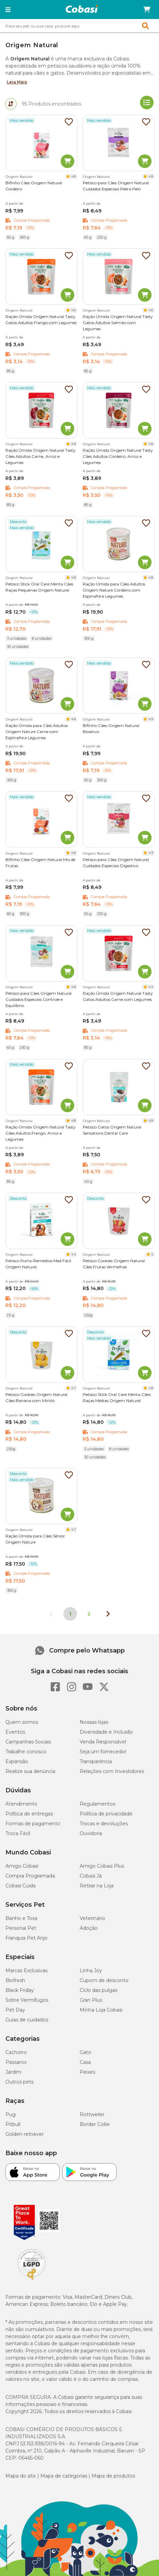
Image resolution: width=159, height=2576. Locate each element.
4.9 (150, 719)
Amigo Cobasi (21, 1866)
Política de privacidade (106, 1814)
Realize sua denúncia (30, 1771)
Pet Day (15, 2010)
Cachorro (16, 2052)
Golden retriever (24, 2134)
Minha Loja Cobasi (101, 2010)
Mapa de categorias (63, 2476)
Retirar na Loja (97, 1886)
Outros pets (19, 2082)
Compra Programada (30, 1876)
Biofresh (15, 1980)
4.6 (73, 310)
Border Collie (95, 2124)
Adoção (89, 1928)
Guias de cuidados (26, 2020)
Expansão (16, 1761)
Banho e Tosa (21, 1918)
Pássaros (15, 2062)
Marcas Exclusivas (26, 1970)
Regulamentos (97, 1804)
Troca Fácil (17, 1833)
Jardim (13, 2072)
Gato (85, 2052)
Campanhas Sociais (28, 1742)
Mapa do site (20, 2476)
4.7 (73, 1388)
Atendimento (21, 1804)
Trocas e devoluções (104, 1824)
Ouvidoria (91, 1833)
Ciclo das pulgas (98, 1990)
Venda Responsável (103, 1742)
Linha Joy (91, 1970)
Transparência (96, 1761)
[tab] (10, 103)
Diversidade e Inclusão (106, 1732)
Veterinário (92, 1918)
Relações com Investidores (112, 1771)
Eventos (15, 1732)
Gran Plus (91, 2000)
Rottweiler (92, 2114)
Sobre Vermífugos (26, 2000)
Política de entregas (29, 1814)
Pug (10, 2114)
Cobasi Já (91, 1876)
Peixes (87, 2072)
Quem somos (21, 1722)
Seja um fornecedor (103, 1752)
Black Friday (19, 1990)
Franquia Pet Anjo (26, 1938)
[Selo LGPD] (31, 2280)
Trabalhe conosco (25, 1752)
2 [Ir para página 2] (89, 1614)
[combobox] (79, 26)
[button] (8, 9)
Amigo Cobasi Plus (102, 1866)
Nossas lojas (94, 1722)
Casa (85, 2062)
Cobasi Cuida (20, 1886)
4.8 (73, 176)
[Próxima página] (108, 1614)
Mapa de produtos (113, 2476)
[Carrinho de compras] (147, 9)
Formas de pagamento (32, 1824)
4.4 (150, 987)
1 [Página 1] (70, 1614)
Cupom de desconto (104, 1980)
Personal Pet (20, 1928)
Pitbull (12, 2124)
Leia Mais (17, 82)
